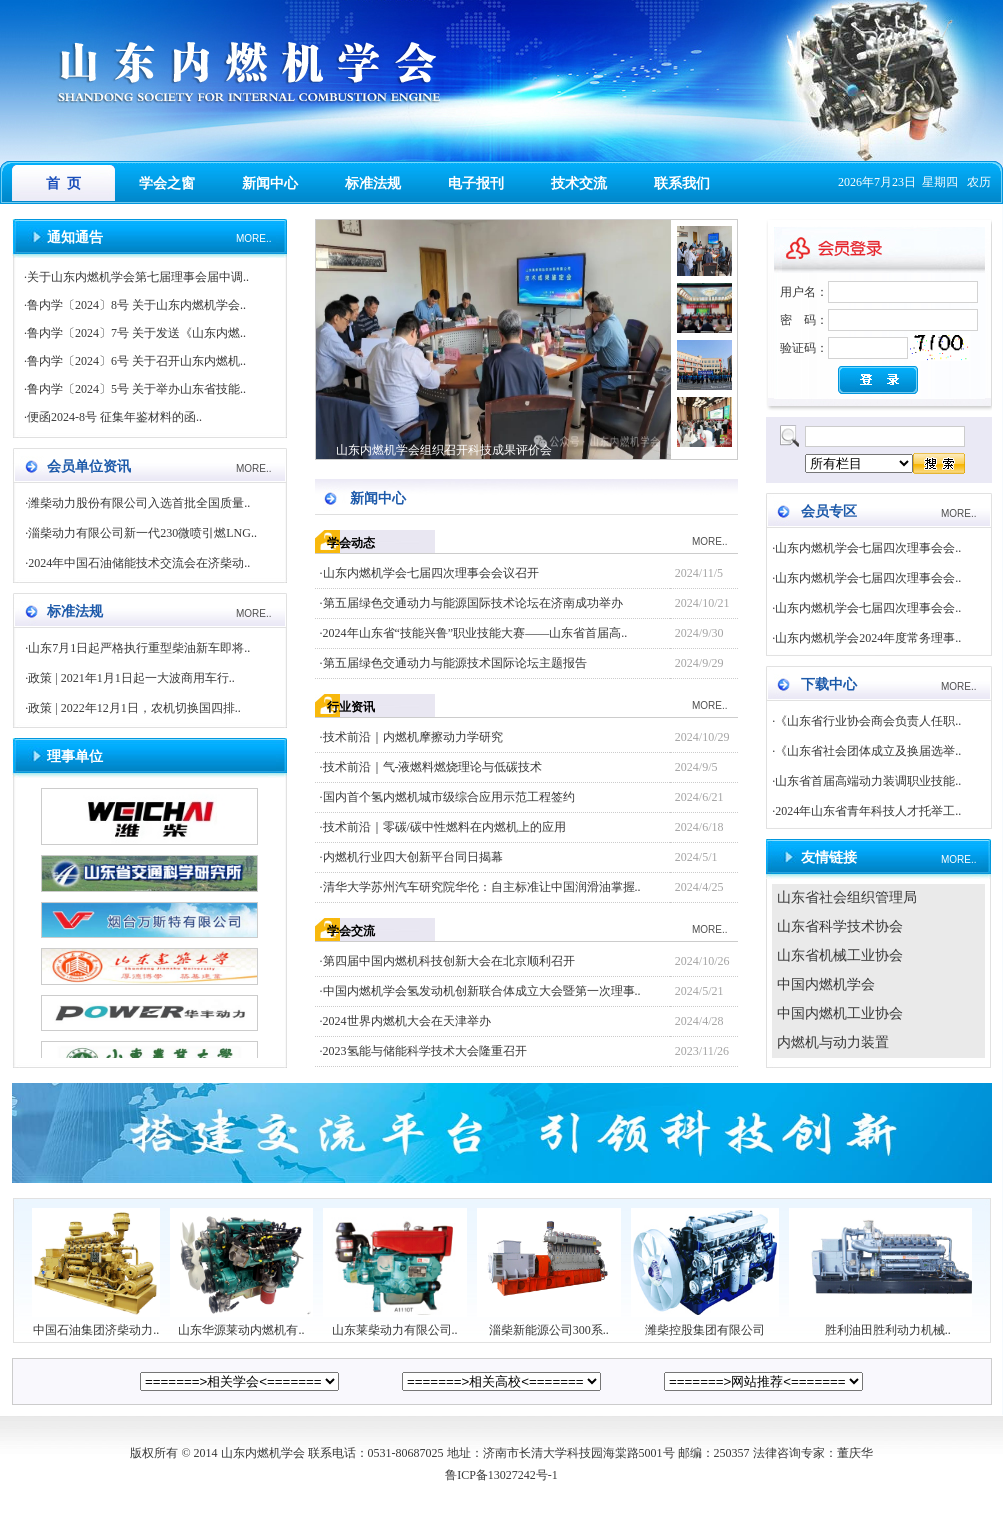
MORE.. (254, 238)
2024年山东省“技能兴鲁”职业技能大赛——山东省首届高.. (475, 633)
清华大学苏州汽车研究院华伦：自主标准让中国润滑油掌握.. (482, 887)
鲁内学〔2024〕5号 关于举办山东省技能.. (136, 389)
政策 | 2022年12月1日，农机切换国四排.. (134, 708)
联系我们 (682, 183)
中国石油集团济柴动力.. (96, 1324)
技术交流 (579, 183)
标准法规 (373, 183)
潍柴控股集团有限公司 (705, 1324)
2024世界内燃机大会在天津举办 (407, 1021)
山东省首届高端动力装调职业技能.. (868, 781)
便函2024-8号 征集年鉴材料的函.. (114, 417)
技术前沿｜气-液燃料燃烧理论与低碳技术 (433, 767)
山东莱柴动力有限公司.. (395, 1324)
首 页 (63, 183)
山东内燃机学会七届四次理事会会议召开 (431, 573)
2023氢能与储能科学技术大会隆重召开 (425, 1051)
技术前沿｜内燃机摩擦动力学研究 (413, 737)
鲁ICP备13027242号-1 (501, 1475)
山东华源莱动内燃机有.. (241, 1324)
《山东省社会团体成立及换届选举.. (868, 751)
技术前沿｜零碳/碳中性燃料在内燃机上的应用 (444, 827)
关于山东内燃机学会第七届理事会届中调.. (138, 277)
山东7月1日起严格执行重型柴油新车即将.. (139, 648)
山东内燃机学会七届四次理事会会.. (868, 548)
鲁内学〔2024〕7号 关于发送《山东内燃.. (136, 333)
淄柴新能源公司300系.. (549, 1324)
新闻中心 (270, 183)
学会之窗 (167, 183)
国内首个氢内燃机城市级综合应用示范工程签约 (449, 797)
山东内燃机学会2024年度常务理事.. (868, 638)
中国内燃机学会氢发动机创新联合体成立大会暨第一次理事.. (482, 991)
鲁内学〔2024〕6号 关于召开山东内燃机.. (136, 361)
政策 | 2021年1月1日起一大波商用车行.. (131, 678)
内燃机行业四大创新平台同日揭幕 (413, 857)
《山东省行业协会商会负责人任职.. (868, 721)
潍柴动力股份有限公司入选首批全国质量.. (139, 503)
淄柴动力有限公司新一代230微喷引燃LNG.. (142, 533)
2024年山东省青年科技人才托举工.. (868, 811)
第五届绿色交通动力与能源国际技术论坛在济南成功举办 (473, 603)
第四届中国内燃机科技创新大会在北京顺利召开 (449, 961)
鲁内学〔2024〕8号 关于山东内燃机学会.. (136, 305)
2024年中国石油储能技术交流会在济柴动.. (139, 563)
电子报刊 (476, 183)
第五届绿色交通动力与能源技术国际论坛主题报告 (455, 663)
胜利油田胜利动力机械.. (888, 1324)
